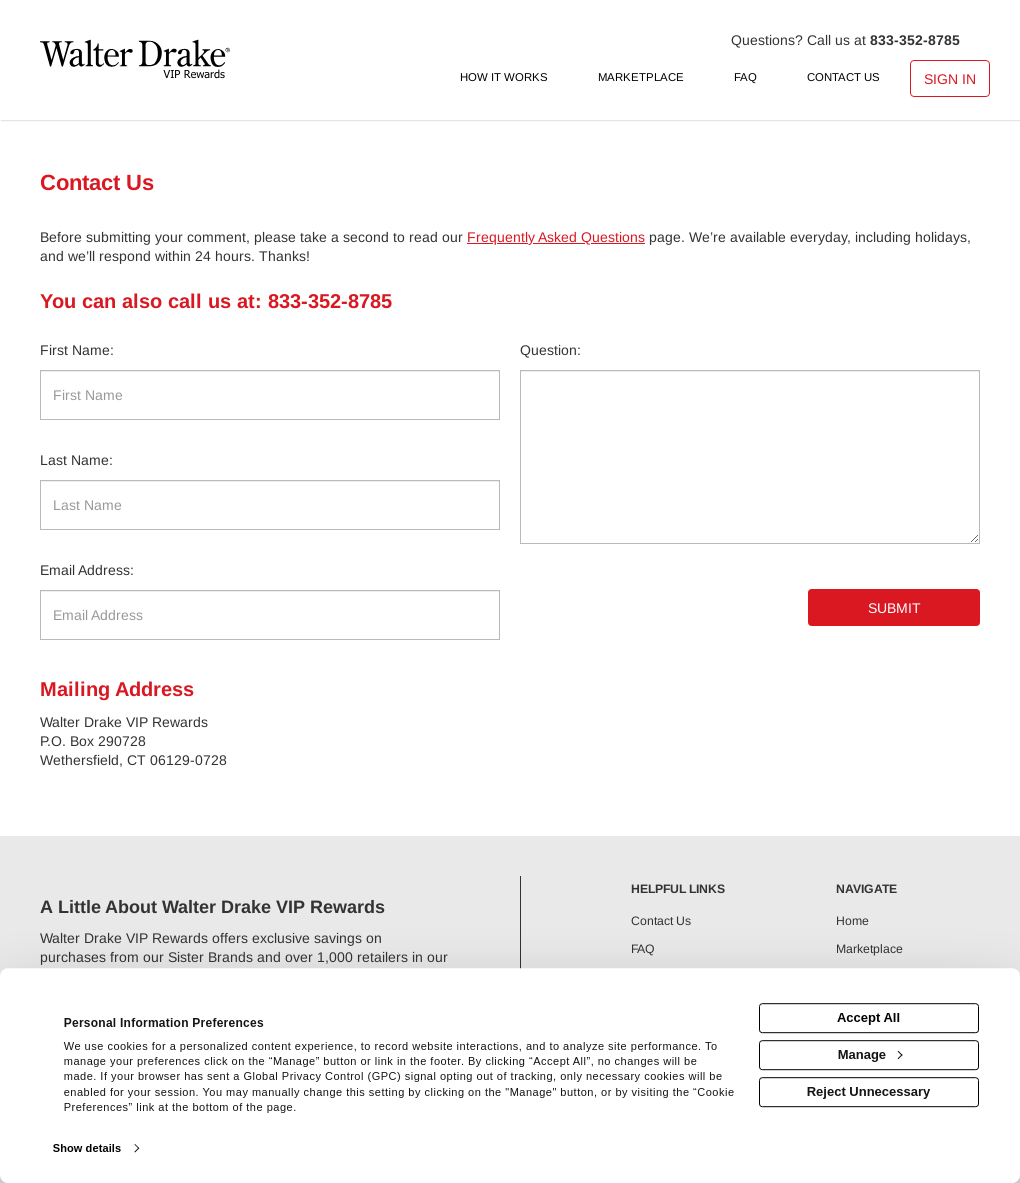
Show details (87, 1148)
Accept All (868, 1017)
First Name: (77, 350)
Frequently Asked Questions (556, 237)
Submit (894, 608)
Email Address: (87, 570)
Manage (870, 1054)
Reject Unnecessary (869, 1091)
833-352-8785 (915, 40)
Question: (550, 350)
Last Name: (76, 460)
